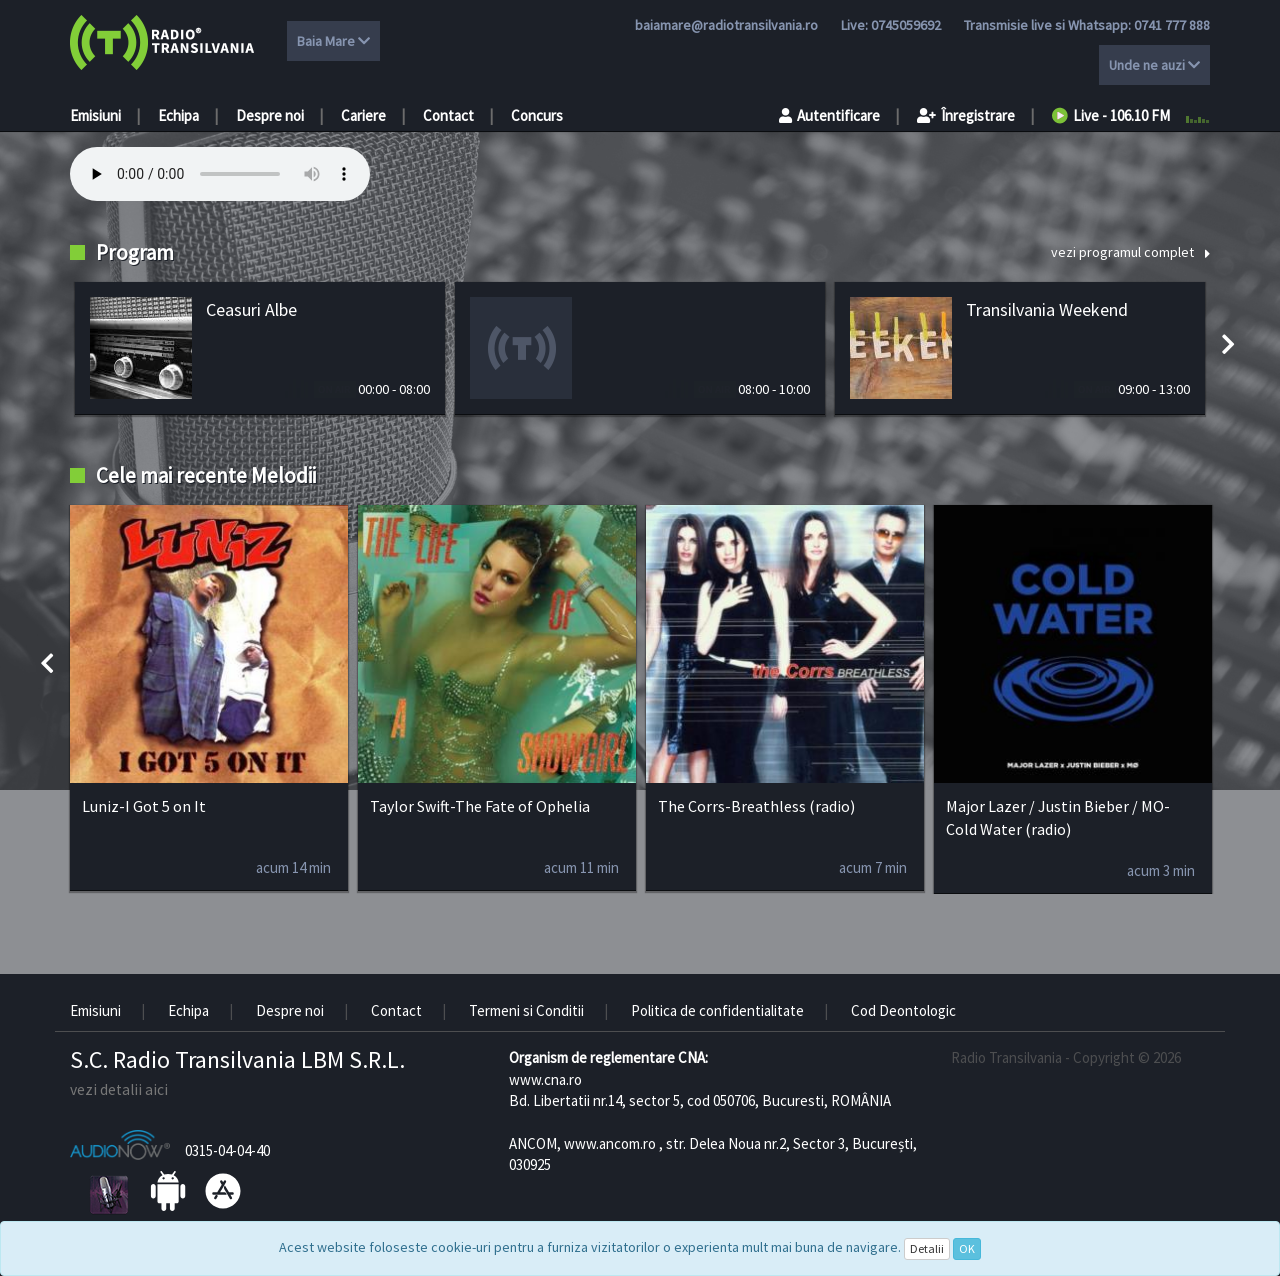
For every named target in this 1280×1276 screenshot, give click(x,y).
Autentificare (829, 115)
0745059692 (906, 25)
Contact (448, 115)
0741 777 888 (1172, 25)
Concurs (537, 115)
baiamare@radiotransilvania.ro (726, 25)
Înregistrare (966, 115)
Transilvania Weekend (1047, 309)
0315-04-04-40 (227, 1150)
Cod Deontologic (903, 1010)
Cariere (363, 115)
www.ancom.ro (610, 1143)
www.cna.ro (545, 1079)
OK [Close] (967, 1248)
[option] (260, 348)
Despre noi (270, 115)
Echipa (178, 115)
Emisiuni (95, 115)
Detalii (927, 1248)
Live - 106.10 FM (1111, 115)
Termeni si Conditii (526, 1010)
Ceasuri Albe (251, 309)
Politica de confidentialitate (717, 1010)
